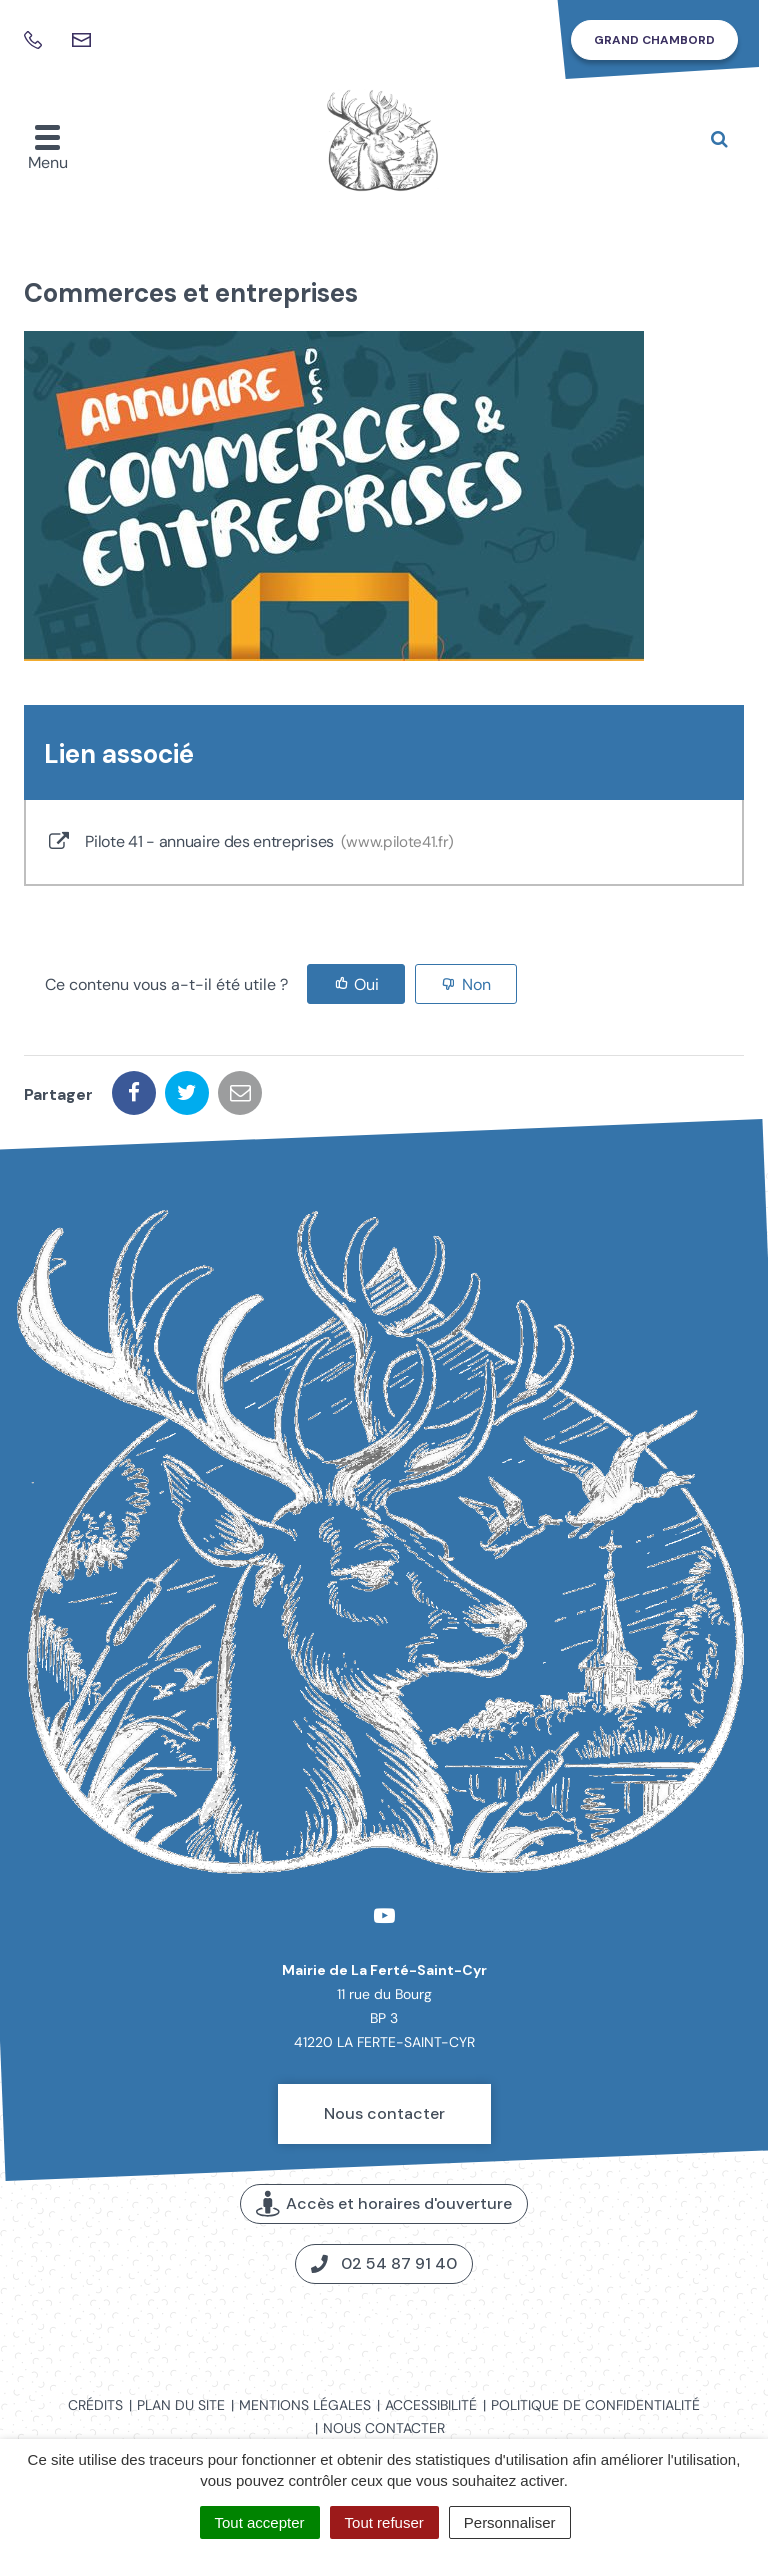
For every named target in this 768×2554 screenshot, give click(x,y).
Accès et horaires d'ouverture (384, 2204)
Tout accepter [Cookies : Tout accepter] (260, 2522)
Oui (366, 984)
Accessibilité (431, 2405)
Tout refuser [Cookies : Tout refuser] (384, 2522)
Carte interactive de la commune (384, 2331)
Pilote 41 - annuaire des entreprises (250, 842)
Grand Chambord (654, 40)
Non (476, 984)
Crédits (95, 2405)
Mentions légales (305, 2405)
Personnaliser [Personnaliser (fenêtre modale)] (510, 2522)
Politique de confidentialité (595, 2405)
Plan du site (181, 2405)
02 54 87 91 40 (384, 2263)
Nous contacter (384, 2113)
